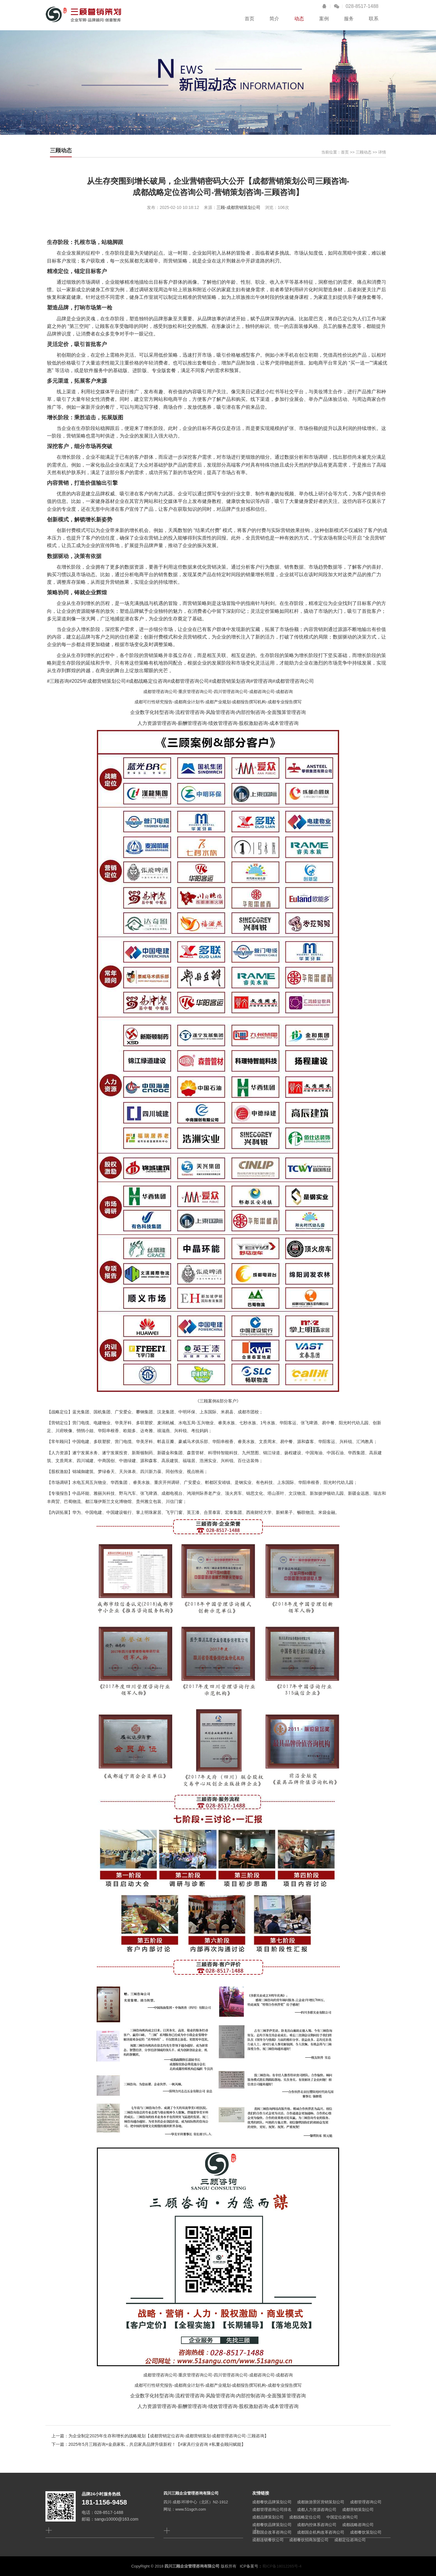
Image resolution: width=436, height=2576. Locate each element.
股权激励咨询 (253, 723)
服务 (349, 18)
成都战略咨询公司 (358, 2524)
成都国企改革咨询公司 (272, 2532)
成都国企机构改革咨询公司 (320, 2532)
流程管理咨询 (189, 712)
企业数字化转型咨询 (152, 712)
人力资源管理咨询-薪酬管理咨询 (172, 723)
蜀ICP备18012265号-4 (282, 2566)
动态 (299, 18)
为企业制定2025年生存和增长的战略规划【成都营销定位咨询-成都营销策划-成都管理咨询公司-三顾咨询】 (168, 2435)
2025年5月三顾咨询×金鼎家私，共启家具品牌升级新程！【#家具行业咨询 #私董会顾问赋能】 (157, 2444)
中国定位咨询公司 (342, 2517)
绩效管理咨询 (222, 723)
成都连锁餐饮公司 (268, 2540)
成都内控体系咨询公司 (316, 2524)
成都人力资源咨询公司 (316, 2509)
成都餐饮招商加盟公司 (309, 2540)
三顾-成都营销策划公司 (238, 207)
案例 (324, 18)
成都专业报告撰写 (285, 701)
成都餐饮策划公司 (366, 2532)
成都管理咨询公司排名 (272, 2509)
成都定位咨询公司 (350, 2540)
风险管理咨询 (220, 712)
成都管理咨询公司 (160, 691)
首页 (249, 18)
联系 (373, 18)
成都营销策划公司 (358, 2509)
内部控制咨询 (250, 712)
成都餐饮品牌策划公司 (272, 2502)
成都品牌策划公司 (268, 2517)
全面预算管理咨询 (286, 712)
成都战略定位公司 (305, 2517)
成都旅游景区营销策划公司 (320, 2502)
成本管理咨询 (284, 723)
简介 (274, 18)
